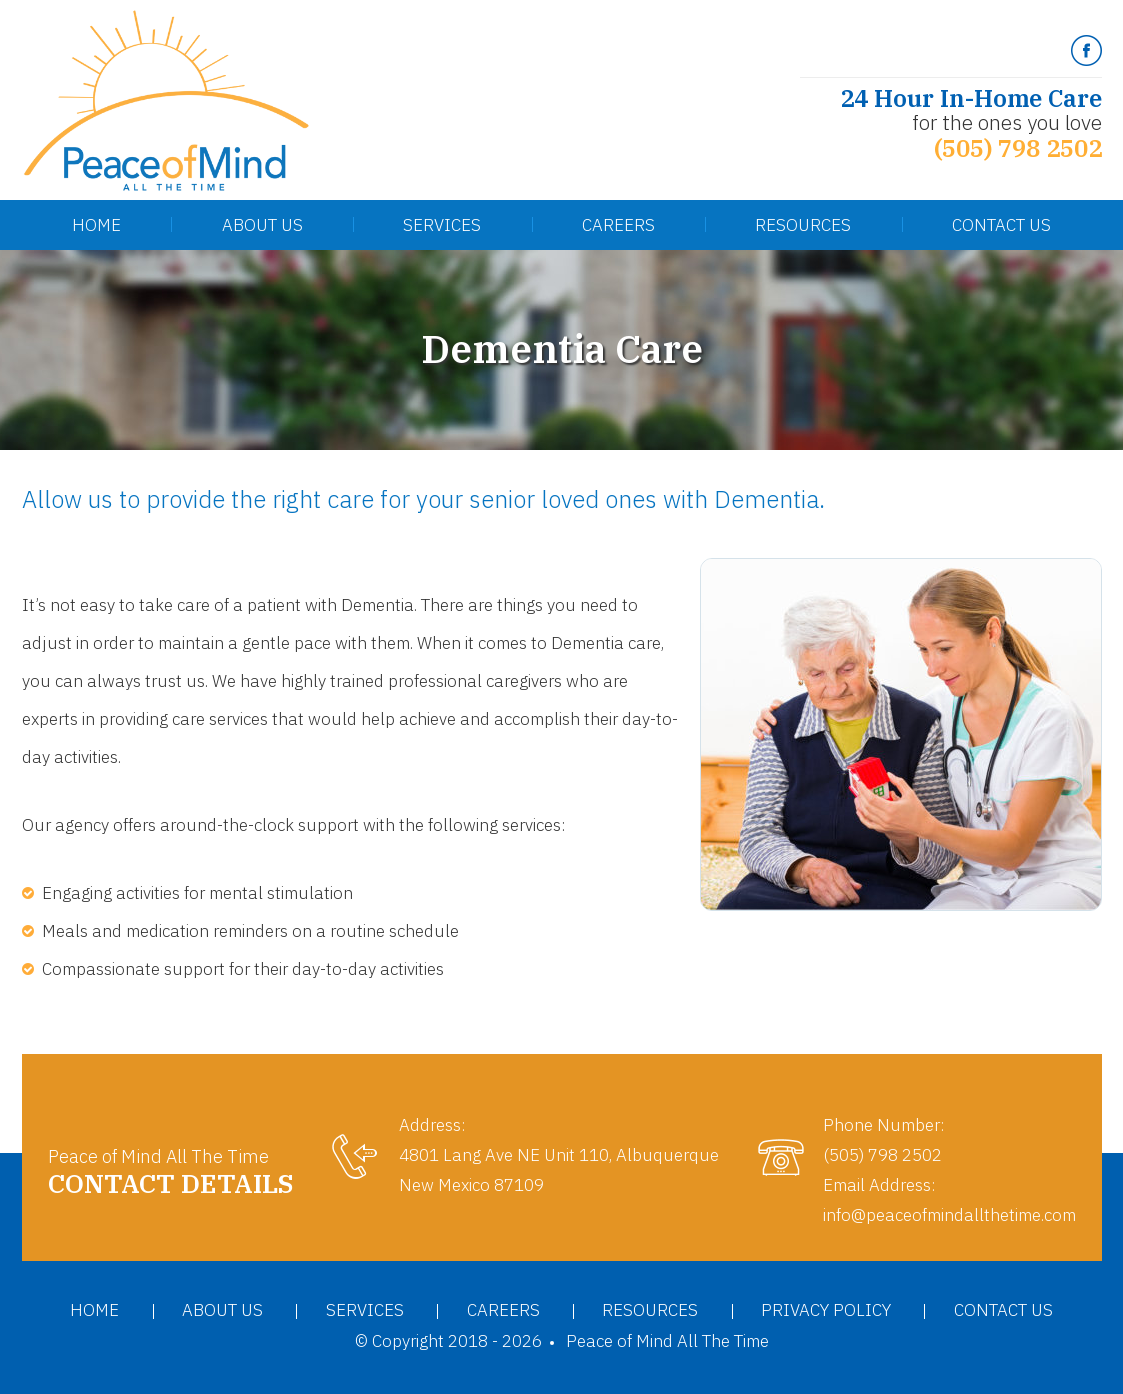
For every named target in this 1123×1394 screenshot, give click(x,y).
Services (442, 225)
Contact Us (1001, 225)
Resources (803, 225)
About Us (262, 225)
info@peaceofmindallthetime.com (949, 1215)
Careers (618, 225)
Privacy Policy (826, 1310)
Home (96, 225)
